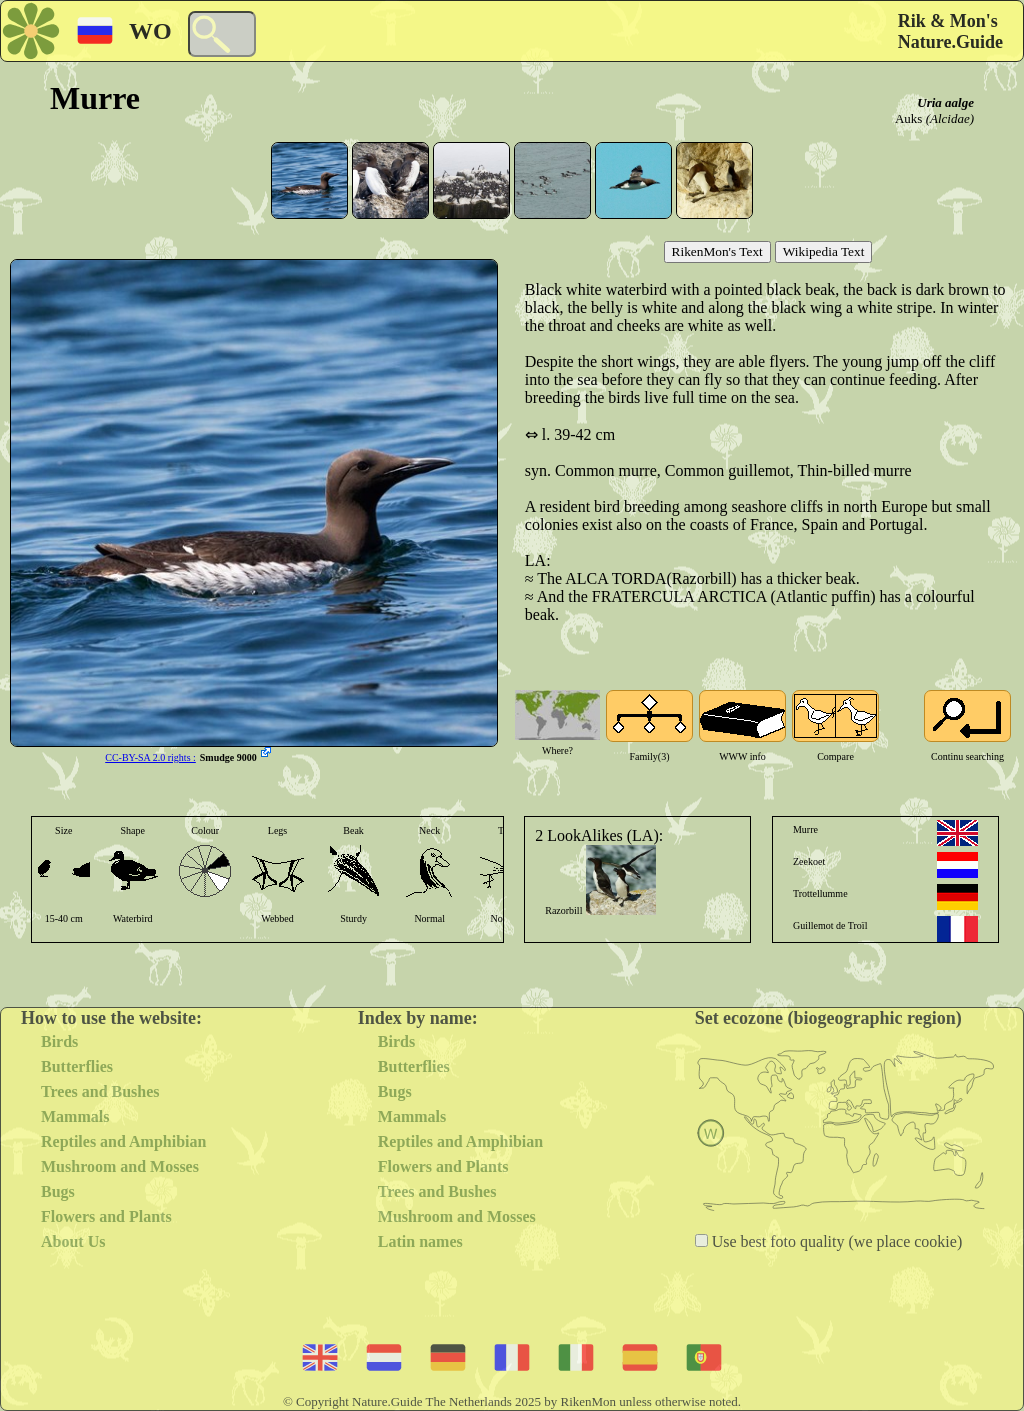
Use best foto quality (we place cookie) (835, 1241)
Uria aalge (945, 102)
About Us (73, 1241)
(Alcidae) (950, 118)
